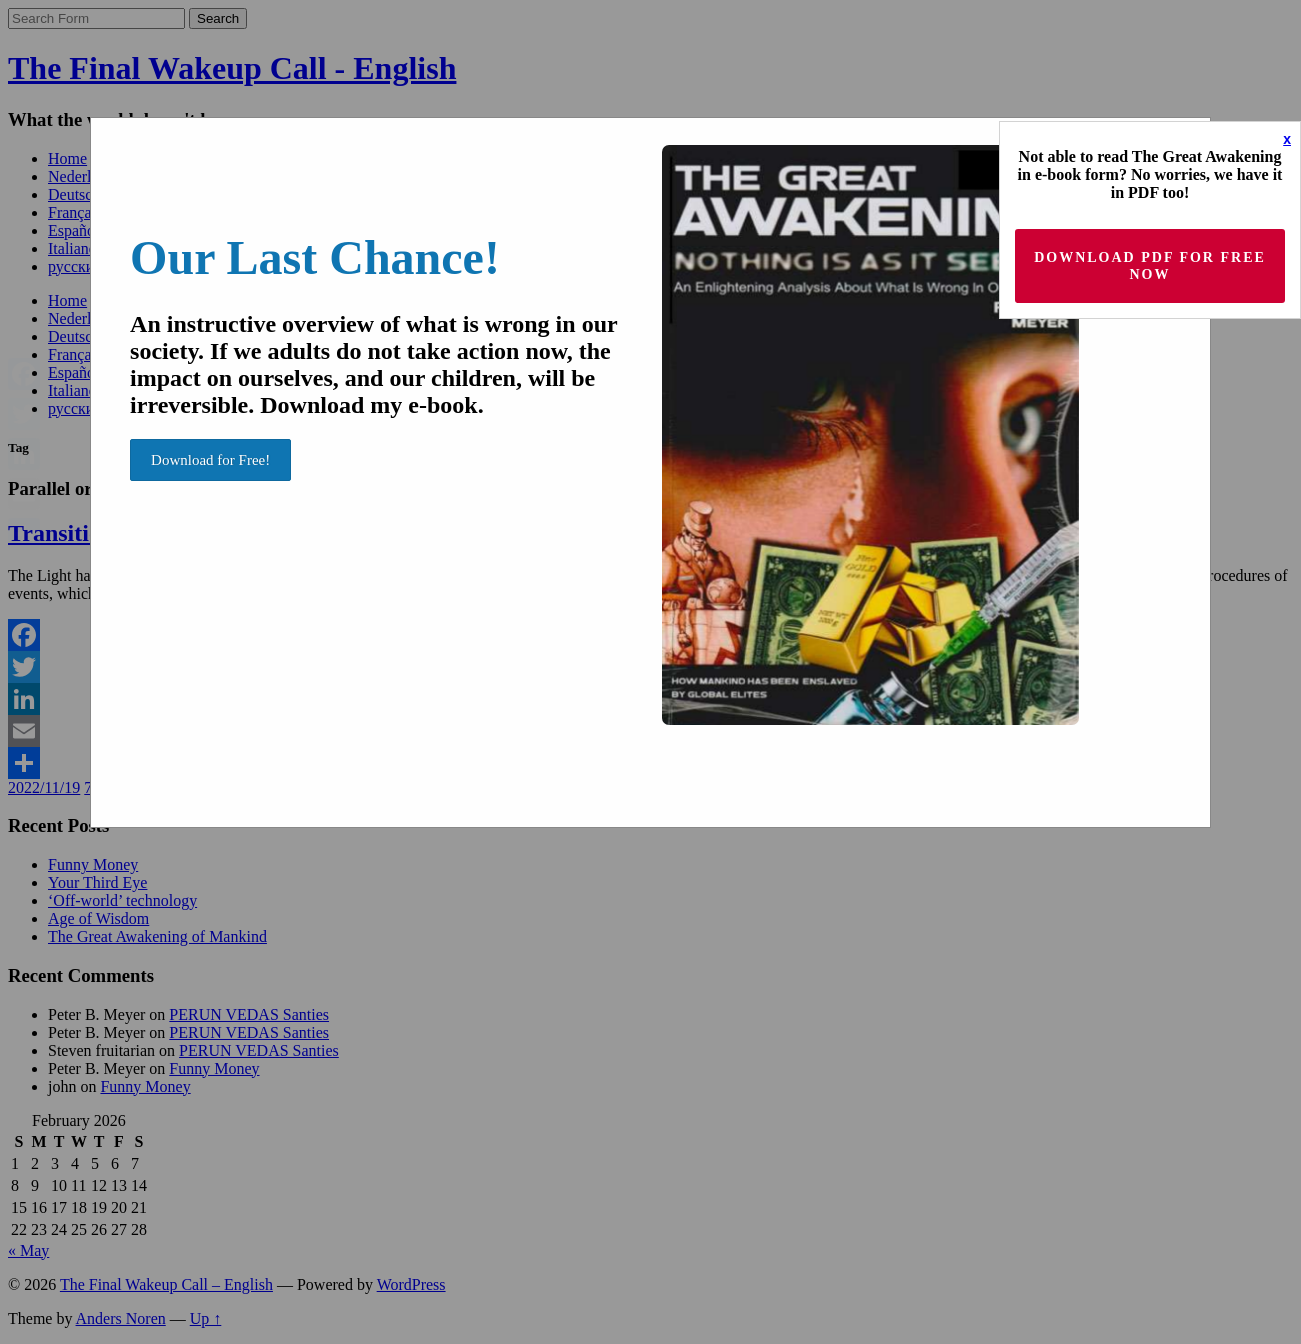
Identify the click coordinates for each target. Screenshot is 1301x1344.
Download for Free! (210, 460)
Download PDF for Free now (1150, 266)
